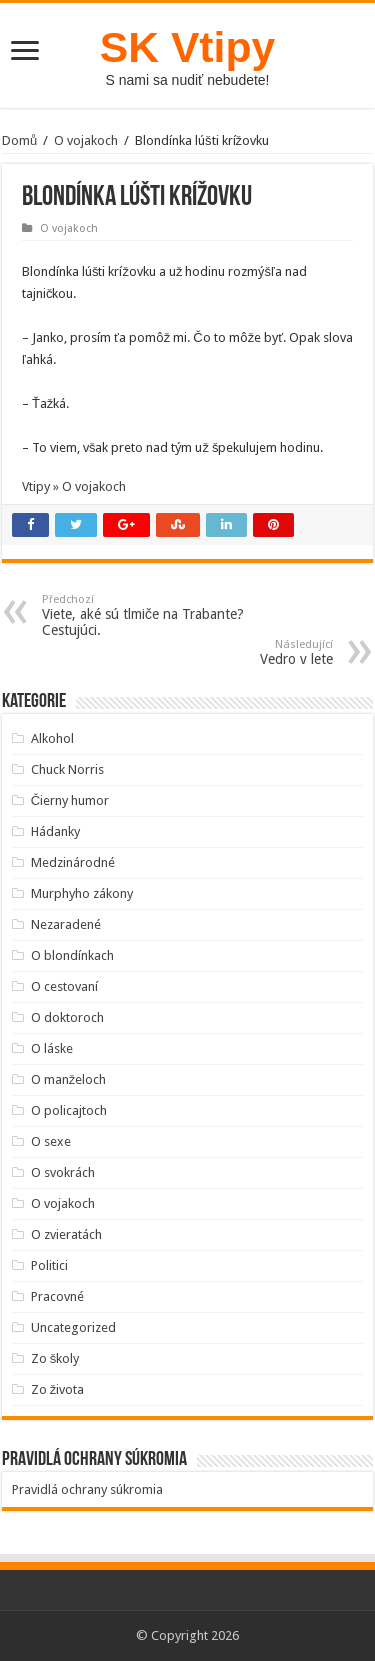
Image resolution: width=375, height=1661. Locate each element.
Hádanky (55, 831)
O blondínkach (72, 955)
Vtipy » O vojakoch (74, 486)
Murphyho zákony (82, 893)
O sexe (51, 1141)
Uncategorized (73, 1327)
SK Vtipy (187, 47)
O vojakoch (86, 140)
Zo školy (55, 1358)
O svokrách (63, 1172)
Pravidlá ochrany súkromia (87, 1489)
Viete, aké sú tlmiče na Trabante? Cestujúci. (144, 615)
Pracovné (57, 1296)
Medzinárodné (73, 862)
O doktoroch (67, 1017)
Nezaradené (66, 924)
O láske (52, 1048)
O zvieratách (66, 1234)
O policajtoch (69, 1110)
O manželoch (69, 1079)
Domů (19, 140)
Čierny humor (70, 800)
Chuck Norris (67, 769)
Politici (49, 1265)
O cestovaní (64, 986)
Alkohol (52, 738)
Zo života (58, 1389)
